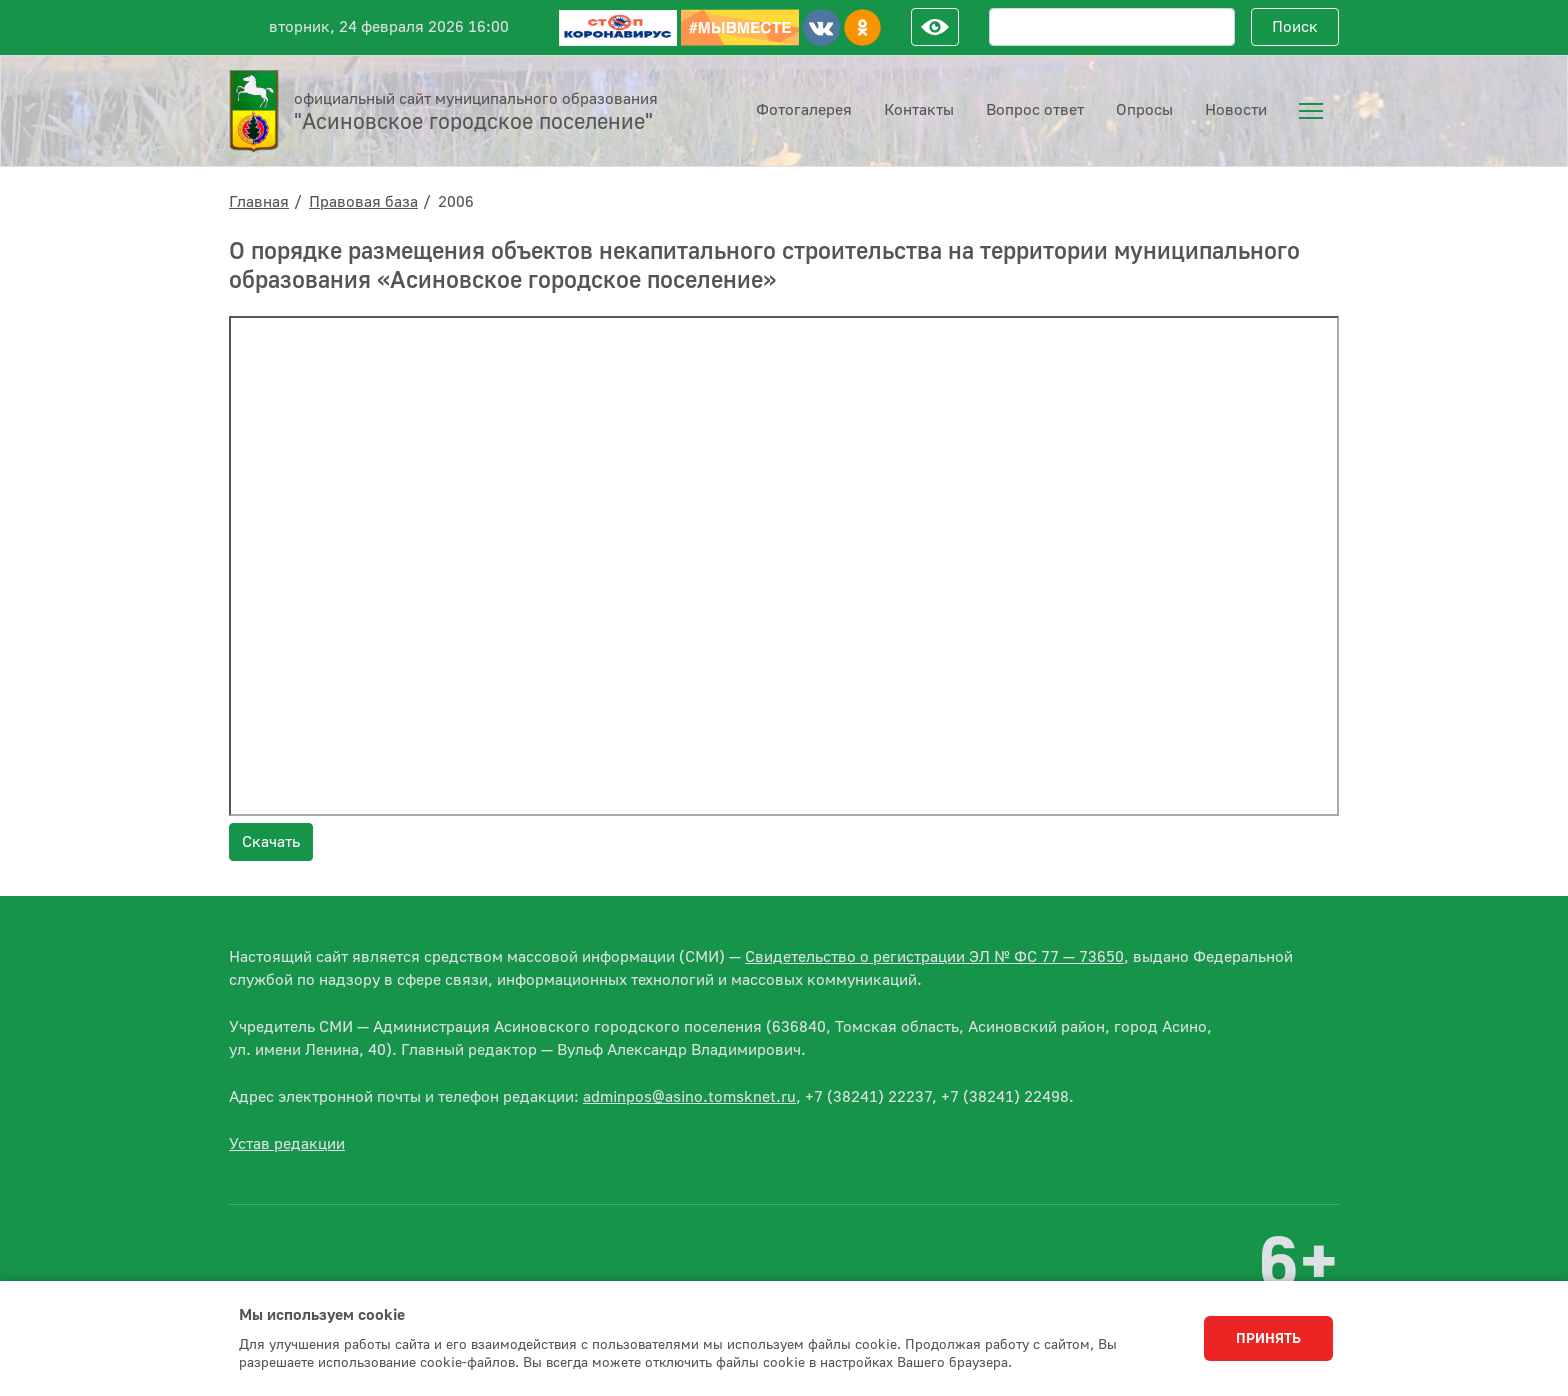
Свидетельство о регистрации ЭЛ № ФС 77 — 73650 (934, 957)
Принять (1268, 1339)
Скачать (271, 842)
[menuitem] (1311, 111)
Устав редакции (287, 1144)
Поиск (1295, 27)
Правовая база (363, 202)
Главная (259, 202)
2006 (456, 202)
